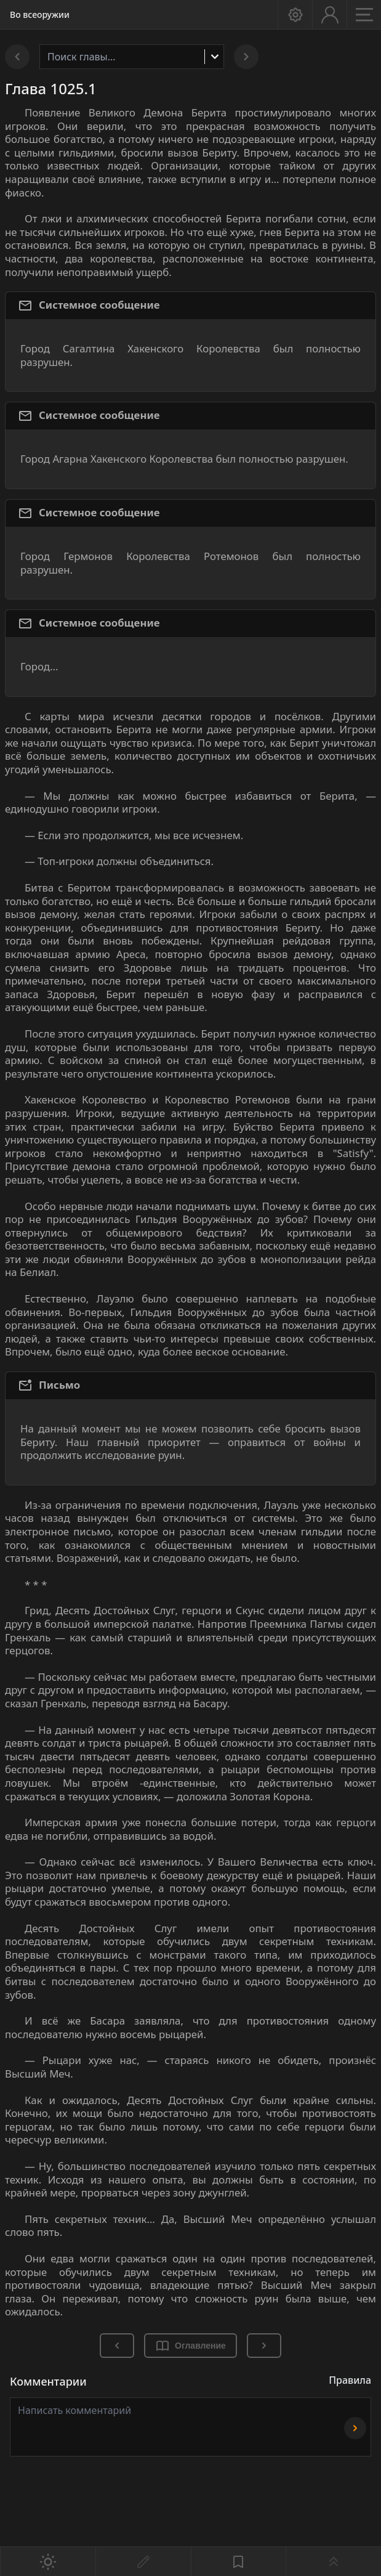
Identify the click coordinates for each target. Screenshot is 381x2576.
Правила (350, 2380)
